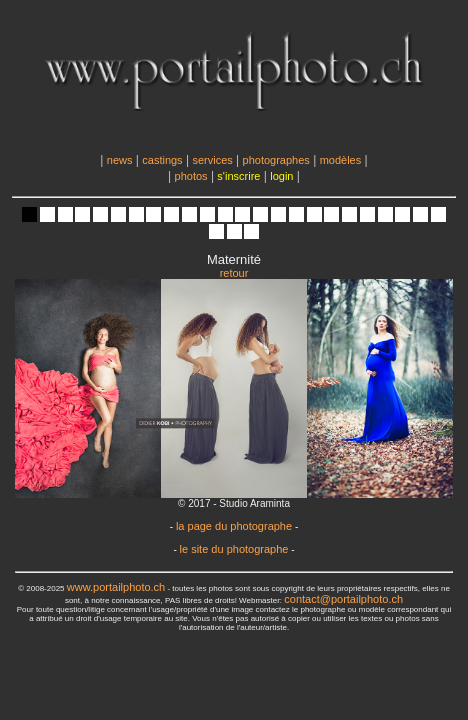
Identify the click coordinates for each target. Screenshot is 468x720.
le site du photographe (234, 549)
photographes (276, 160)
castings (162, 160)
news (120, 160)
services (212, 160)
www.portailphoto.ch (116, 587)
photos (191, 176)
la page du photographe (234, 526)
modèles (341, 160)
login (281, 176)
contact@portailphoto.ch (343, 599)
